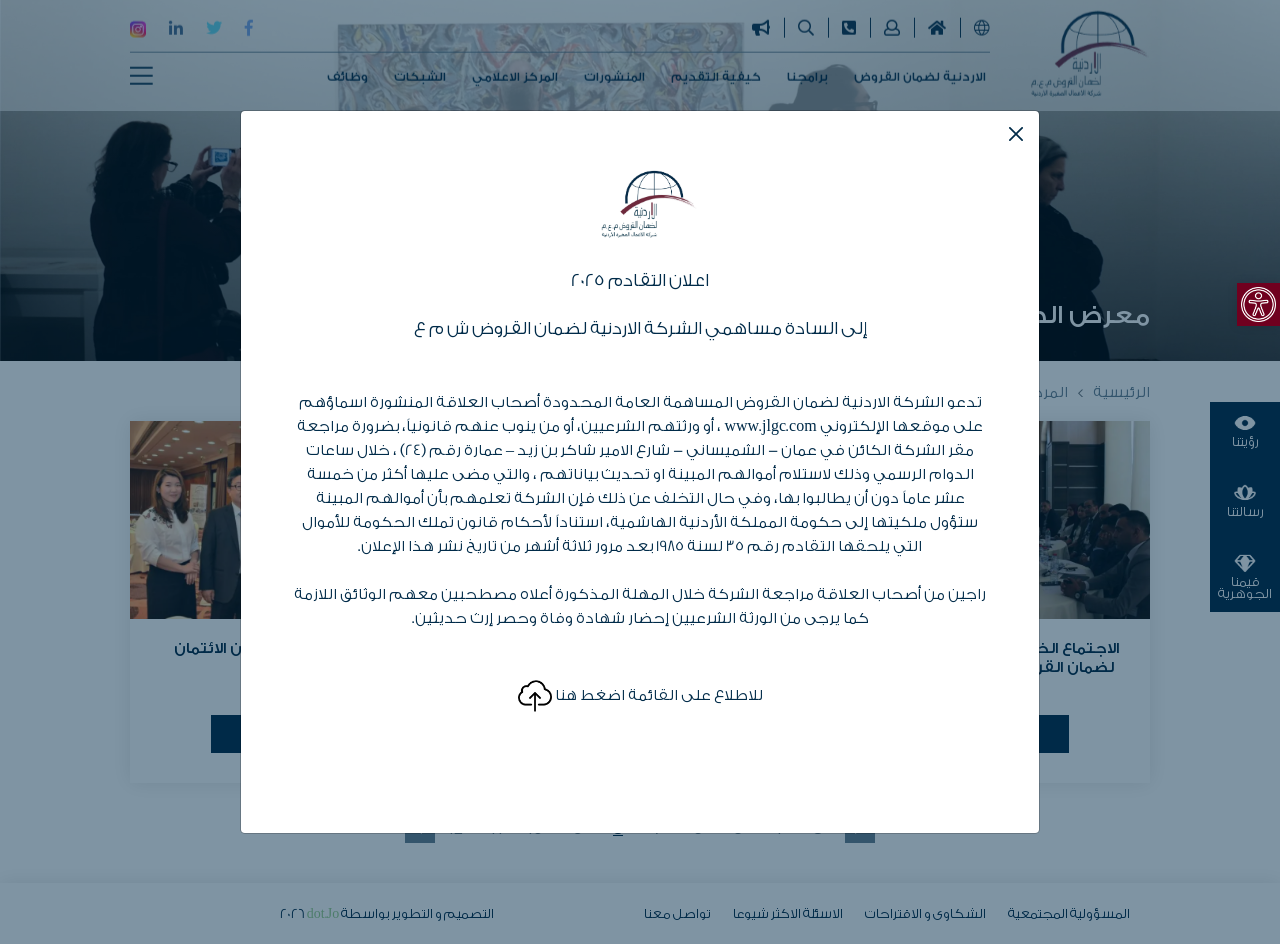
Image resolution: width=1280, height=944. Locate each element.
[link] (1258, 304)
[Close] (1016, 134)
